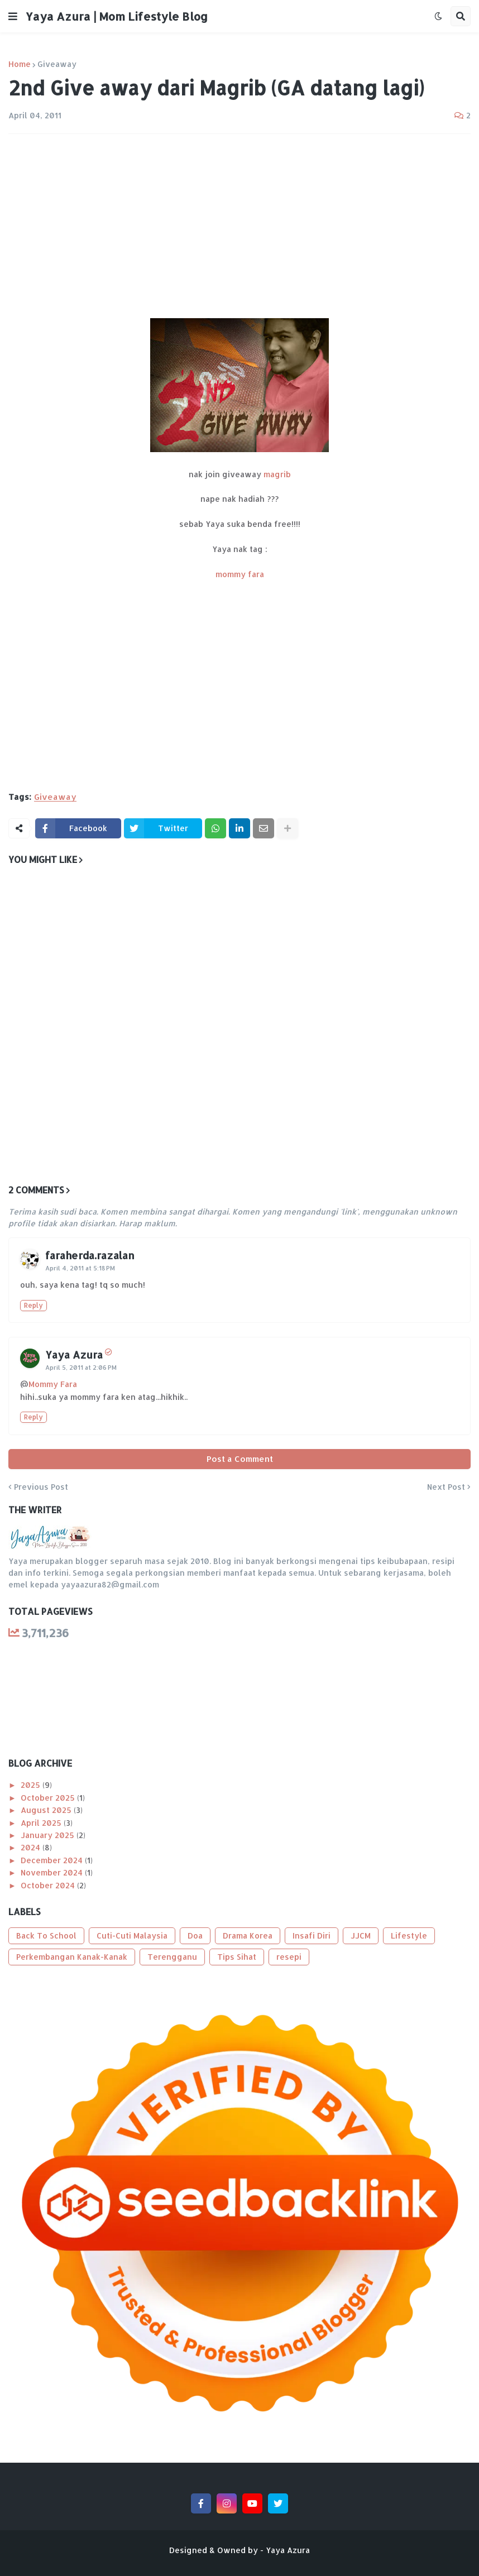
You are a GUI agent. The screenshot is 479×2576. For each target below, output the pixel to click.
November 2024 (53, 1872)
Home (19, 64)
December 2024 (53, 1860)
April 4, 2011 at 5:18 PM (80, 1268)
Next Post (446, 1487)
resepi (288, 1956)
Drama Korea (247, 1935)
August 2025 (47, 1810)
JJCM (361, 1935)
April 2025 (42, 1822)
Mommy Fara (52, 1384)
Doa (195, 1935)
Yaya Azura (74, 1354)
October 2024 (49, 1885)
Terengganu (172, 1956)
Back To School (46, 1935)
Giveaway (56, 64)
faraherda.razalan (90, 1255)
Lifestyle (409, 1935)
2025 (31, 1785)
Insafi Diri (311, 1935)
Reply (33, 1305)
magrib (277, 474)
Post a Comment (240, 1459)
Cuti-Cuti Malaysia (132, 1935)
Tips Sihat (236, 1956)
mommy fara (239, 574)
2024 (31, 1847)
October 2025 (49, 1797)
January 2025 (48, 1835)
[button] (13, 16)
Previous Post (41, 1487)
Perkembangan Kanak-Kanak (71, 1956)
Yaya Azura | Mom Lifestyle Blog (117, 16)
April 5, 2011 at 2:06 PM (81, 1367)
